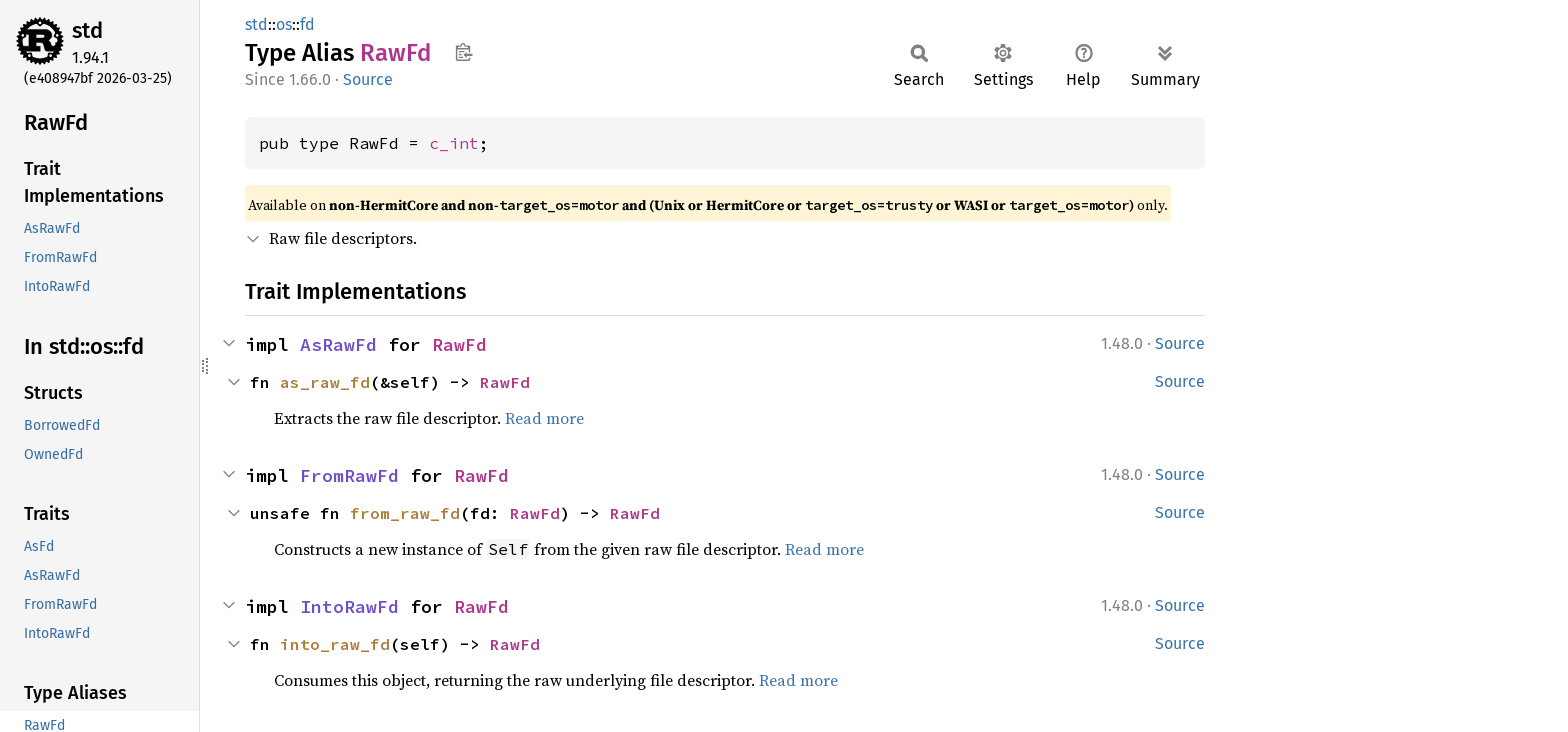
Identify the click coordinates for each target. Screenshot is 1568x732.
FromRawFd (349, 475)
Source (368, 79)
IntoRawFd (349, 606)
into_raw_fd (335, 644)
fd (307, 24)
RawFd (459, 344)
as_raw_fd (325, 382)
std (87, 30)
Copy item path (463, 52)
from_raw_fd (405, 513)
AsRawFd (338, 344)
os (284, 24)
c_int (454, 143)
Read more (544, 418)
